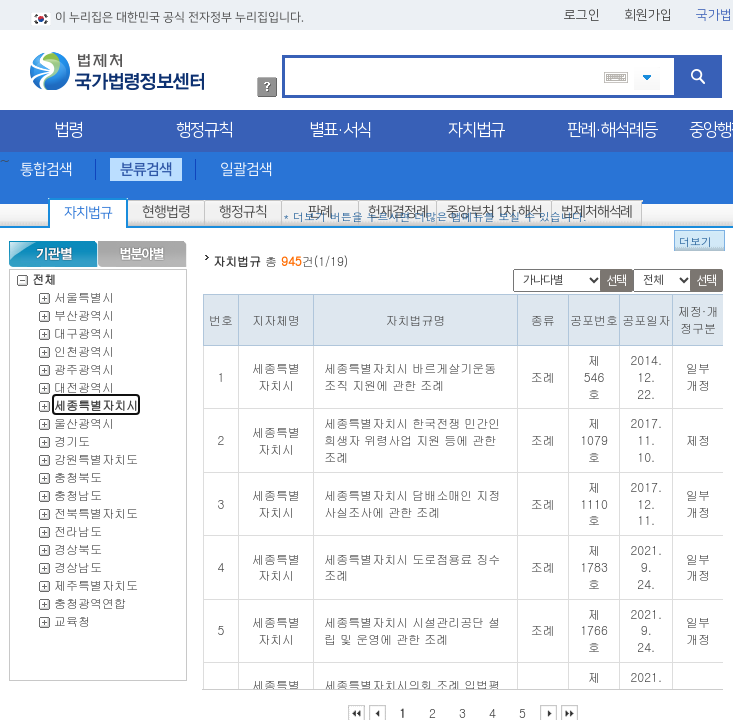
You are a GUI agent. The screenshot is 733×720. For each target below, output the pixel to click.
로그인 (582, 9)
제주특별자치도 (96, 578)
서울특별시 (84, 290)
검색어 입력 (291, 52)
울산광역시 (84, 416)
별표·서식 (340, 124)
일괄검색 (246, 163)
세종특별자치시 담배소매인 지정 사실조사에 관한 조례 (412, 497)
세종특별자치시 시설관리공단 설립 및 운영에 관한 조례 (412, 624)
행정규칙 (204, 124)
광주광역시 (84, 362)
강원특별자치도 (96, 452)
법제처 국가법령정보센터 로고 (117, 65)
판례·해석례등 (612, 124)
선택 (616, 274)
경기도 (72, 434)
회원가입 (648, 9)
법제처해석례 (596, 206)
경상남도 (78, 560)
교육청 (72, 614)
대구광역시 (84, 326)
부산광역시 (84, 308)
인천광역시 (84, 344)
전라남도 (78, 524)
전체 (36, 272)
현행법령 (166, 206)
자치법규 (476, 124)
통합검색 (46, 163)
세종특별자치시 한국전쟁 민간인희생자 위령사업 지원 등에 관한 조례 (412, 433)
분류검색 (146, 163)
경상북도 (78, 542)
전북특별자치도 (96, 506)
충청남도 (78, 488)
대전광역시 (84, 380)
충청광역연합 (90, 596)
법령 (68, 124)
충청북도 (78, 470)
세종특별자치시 (96, 398)
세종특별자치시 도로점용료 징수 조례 (412, 561)
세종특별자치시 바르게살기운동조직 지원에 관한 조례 (410, 370)
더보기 (695, 235)
